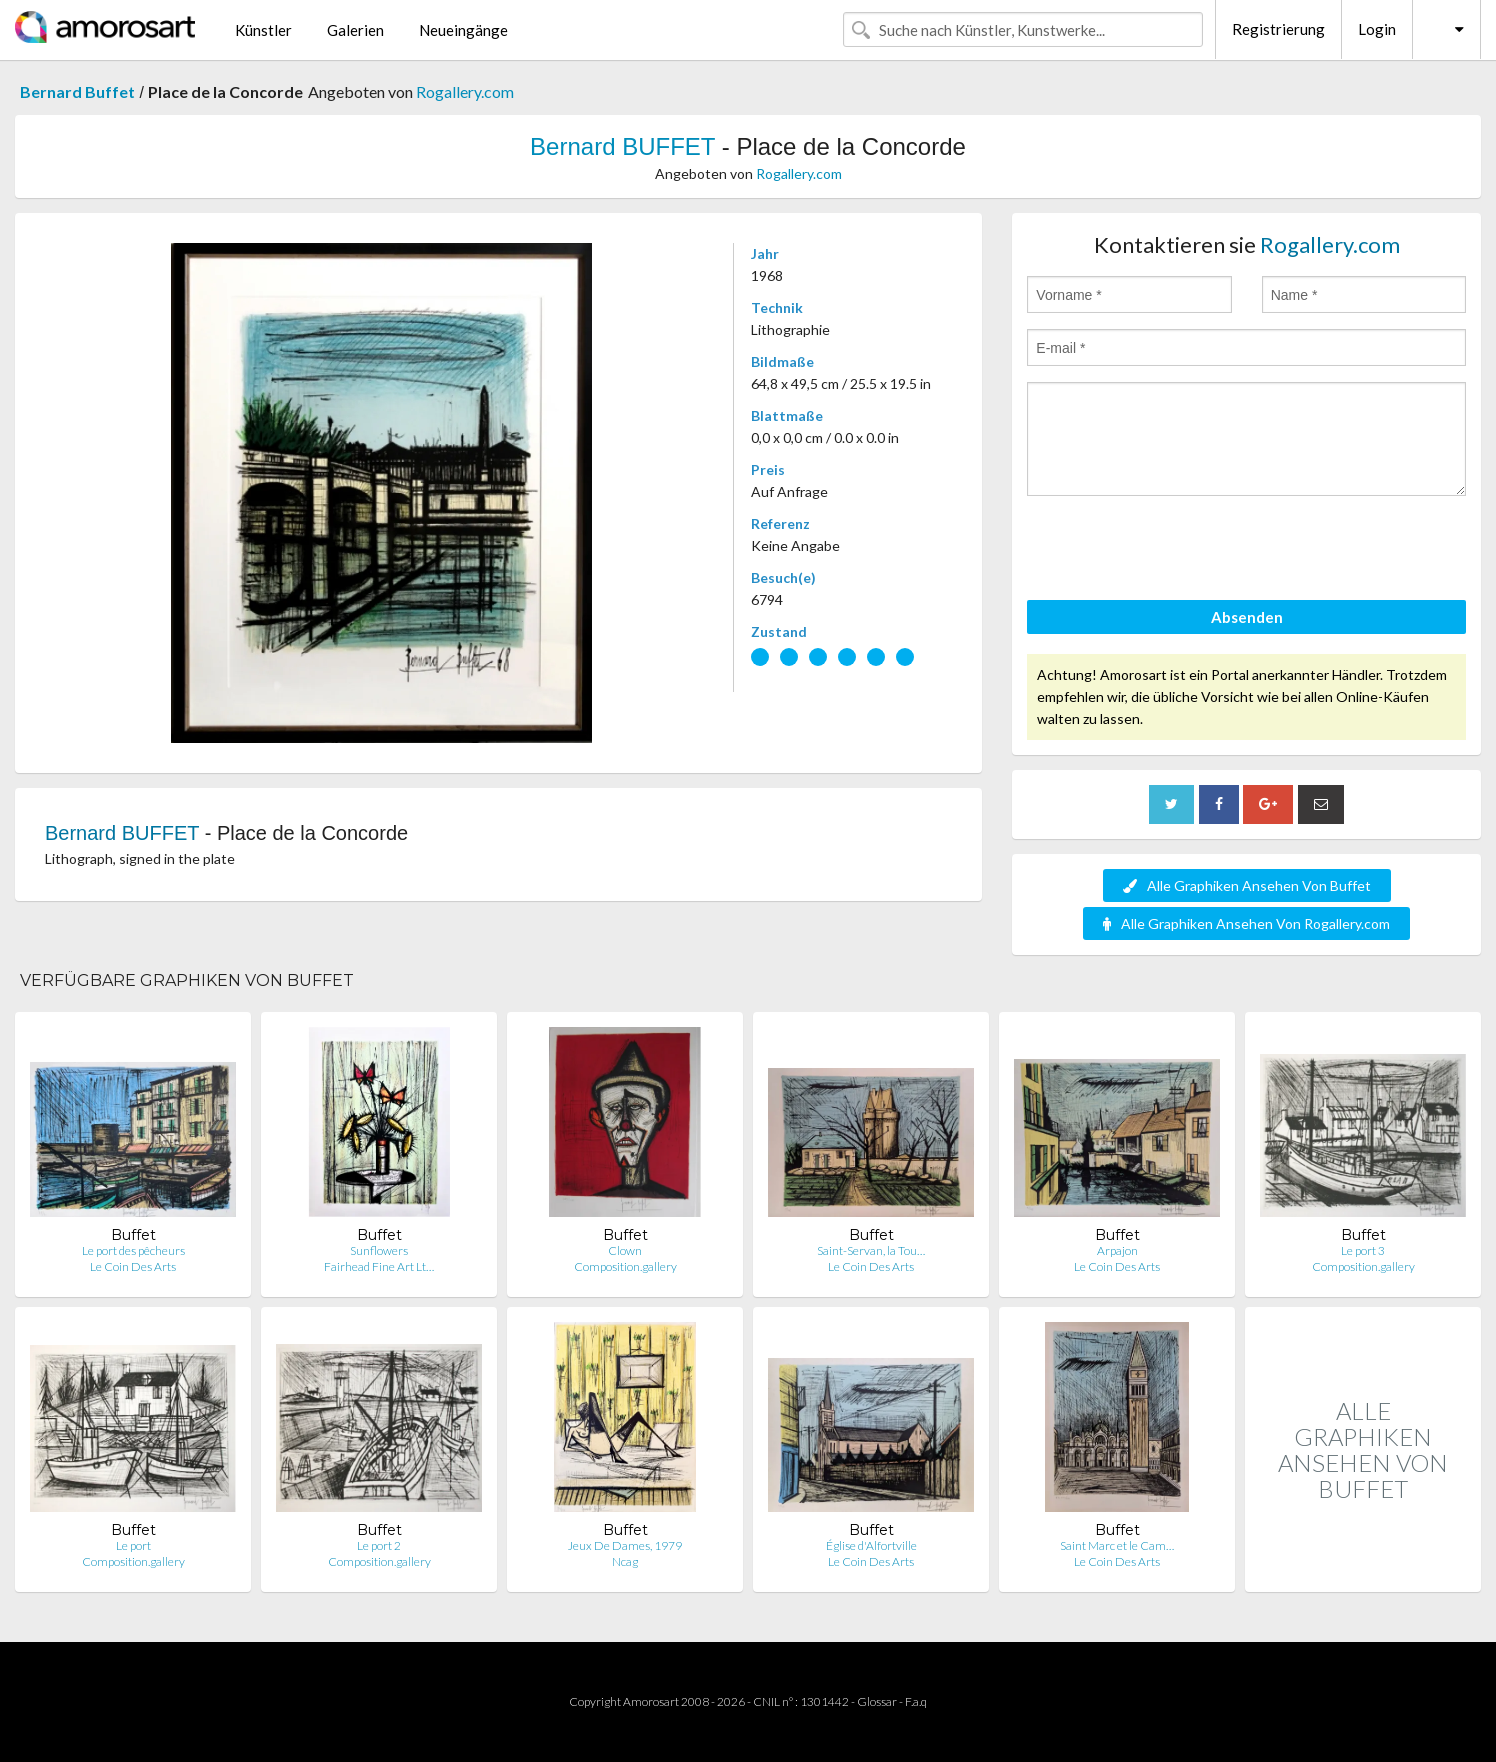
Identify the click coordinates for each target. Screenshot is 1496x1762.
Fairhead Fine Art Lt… (379, 1266)
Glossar (877, 1701)
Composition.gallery (625, 1266)
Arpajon (1117, 1250)
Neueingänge (463, 30)
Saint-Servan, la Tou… (871, 1250)
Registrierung (1278, 29)
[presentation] (1179, 551)
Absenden (1247, 617)
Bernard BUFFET (622, 146)
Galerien (355, 30)
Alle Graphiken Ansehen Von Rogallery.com (1246, 923)
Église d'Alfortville (871, 1545)
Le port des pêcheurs (133, 1250)
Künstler (263, 30)
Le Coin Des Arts (133, 1266)
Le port (133, 1545)
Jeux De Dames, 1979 (625, 1545)
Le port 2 (379, 1545)
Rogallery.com (465, 91)
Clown (625, 1250)
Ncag (625, 1561)
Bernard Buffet (77, 91)
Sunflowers (379, 1250)
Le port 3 (1363, 1250)
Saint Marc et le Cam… (1117, 1545)
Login (1377, 29)
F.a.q (916, 1701)
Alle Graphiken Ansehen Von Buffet (1247, 885)
